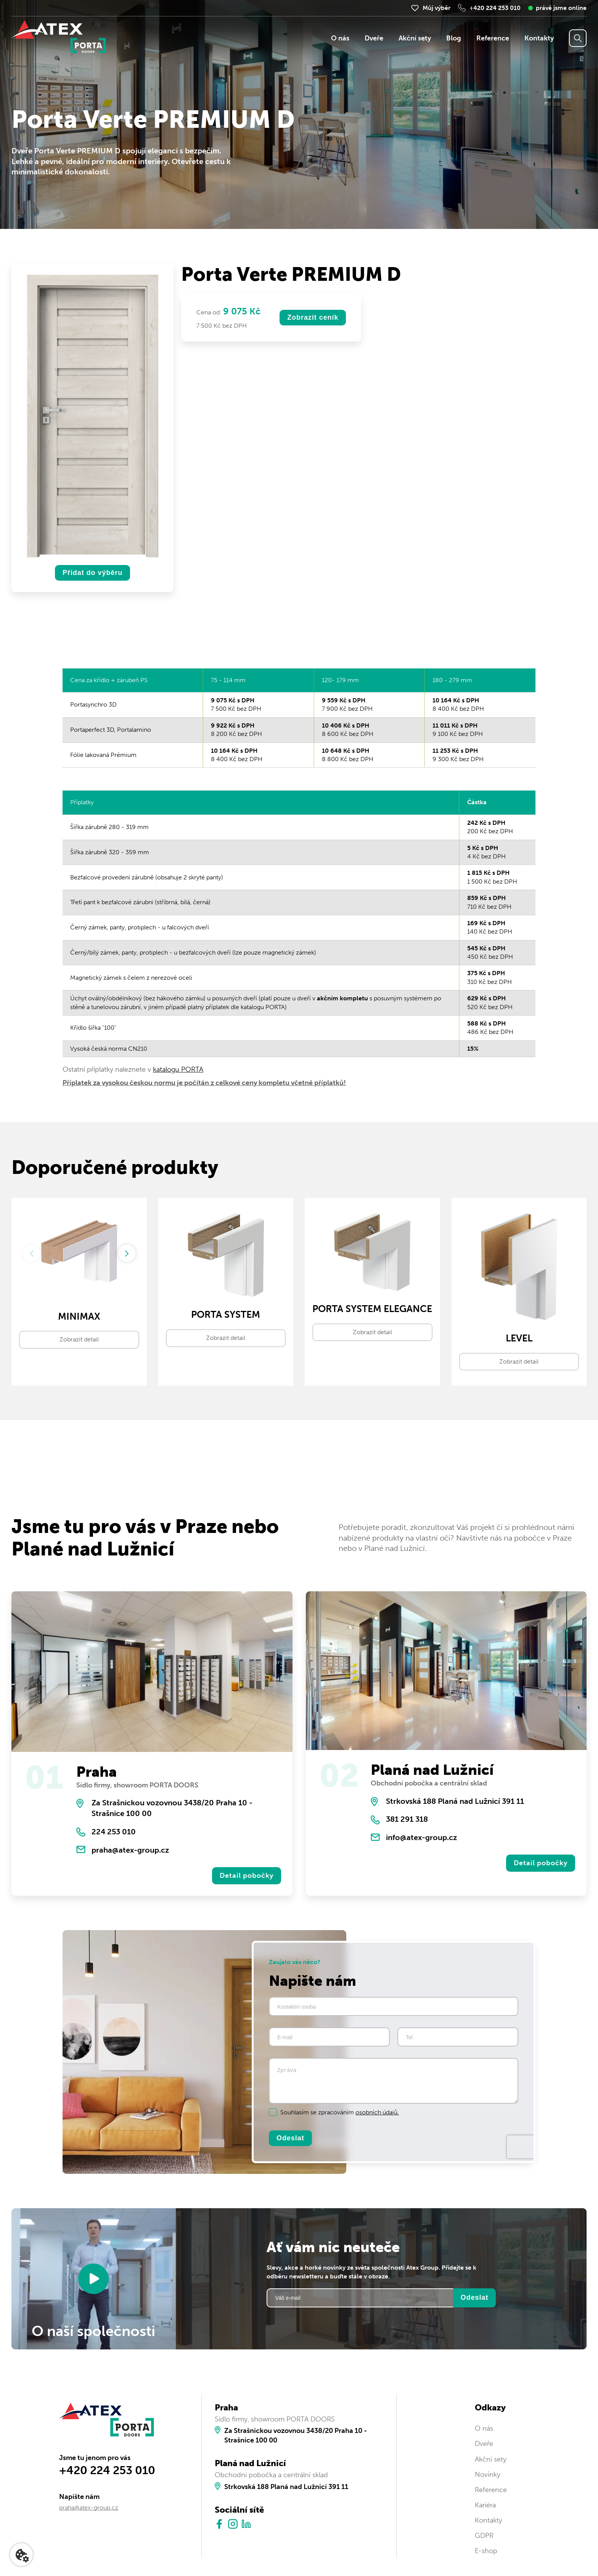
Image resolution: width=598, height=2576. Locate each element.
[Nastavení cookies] (21, 2554)
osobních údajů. (377, 2112)
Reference (492, 38)
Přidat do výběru (92, 572)
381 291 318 (407, 1819)
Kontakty (539, 38)
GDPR (484, 2535)
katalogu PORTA (178, 1069)
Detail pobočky (246, 1875)
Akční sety (415, 38)
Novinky (487, 2474)
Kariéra (485, 2505)
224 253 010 (114, 1831)
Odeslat (290, 2138)
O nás (340, 38)
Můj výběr (436, 7)
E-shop (486, 2551)
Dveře (374, 38)
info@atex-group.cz (421, 1837)
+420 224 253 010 (495, 7)
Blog (453, 38)
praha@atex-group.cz (130, 1850)
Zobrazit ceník (312, 317)
